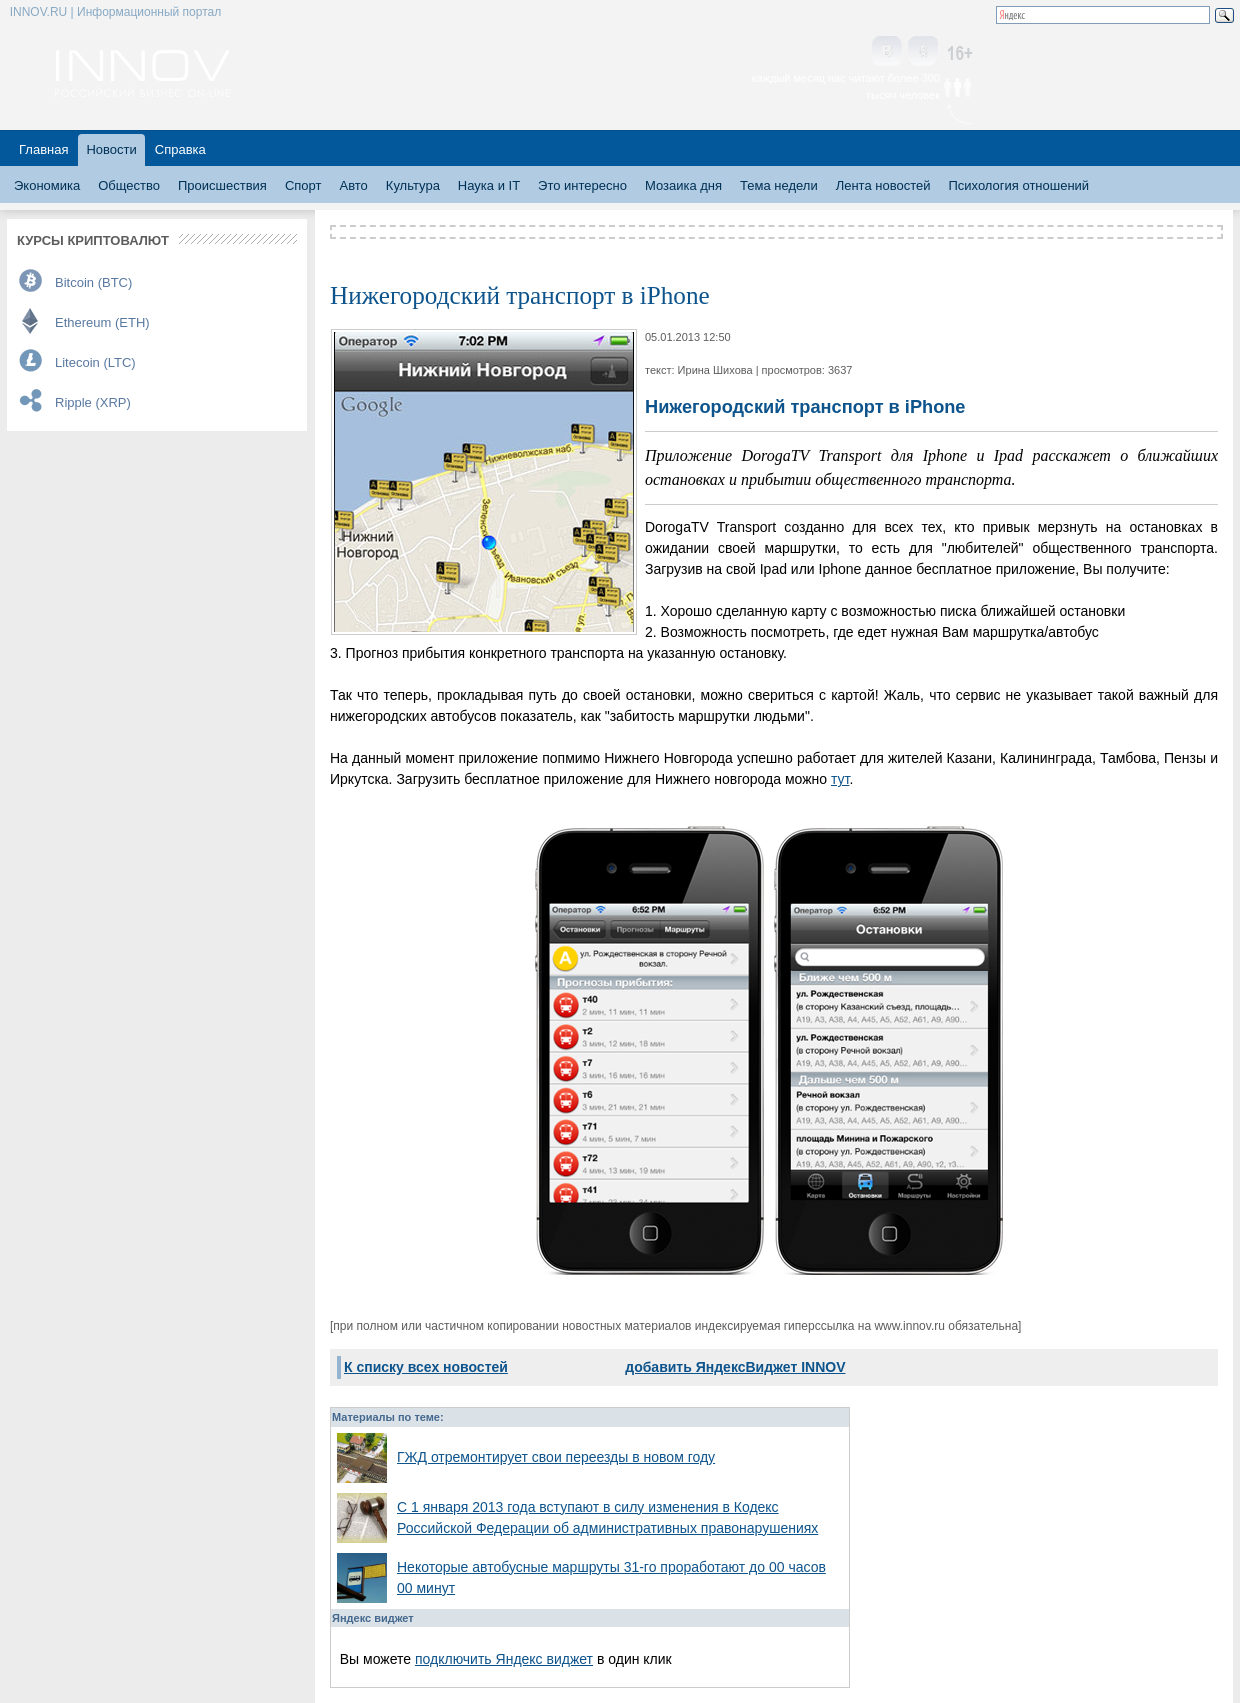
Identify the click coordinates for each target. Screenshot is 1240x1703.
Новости (111, 149)
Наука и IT (489, 185)
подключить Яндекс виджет (504, 1659)
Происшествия (222, 185)
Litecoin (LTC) (95, 362)
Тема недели (779, 185)
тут (840, 779)
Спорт (303, 185)
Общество (129, 185)
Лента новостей (883, 185)
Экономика (47, 185)
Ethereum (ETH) (102, 322)
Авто (353, 185)
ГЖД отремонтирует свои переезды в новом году (556, 1457)
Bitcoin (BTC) (93, 282)
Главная (43, 149)
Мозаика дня (683, 185)
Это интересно (582, 185)
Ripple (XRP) (93, 402)
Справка (180, 149)
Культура (413, 185)
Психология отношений (1018, 185)
